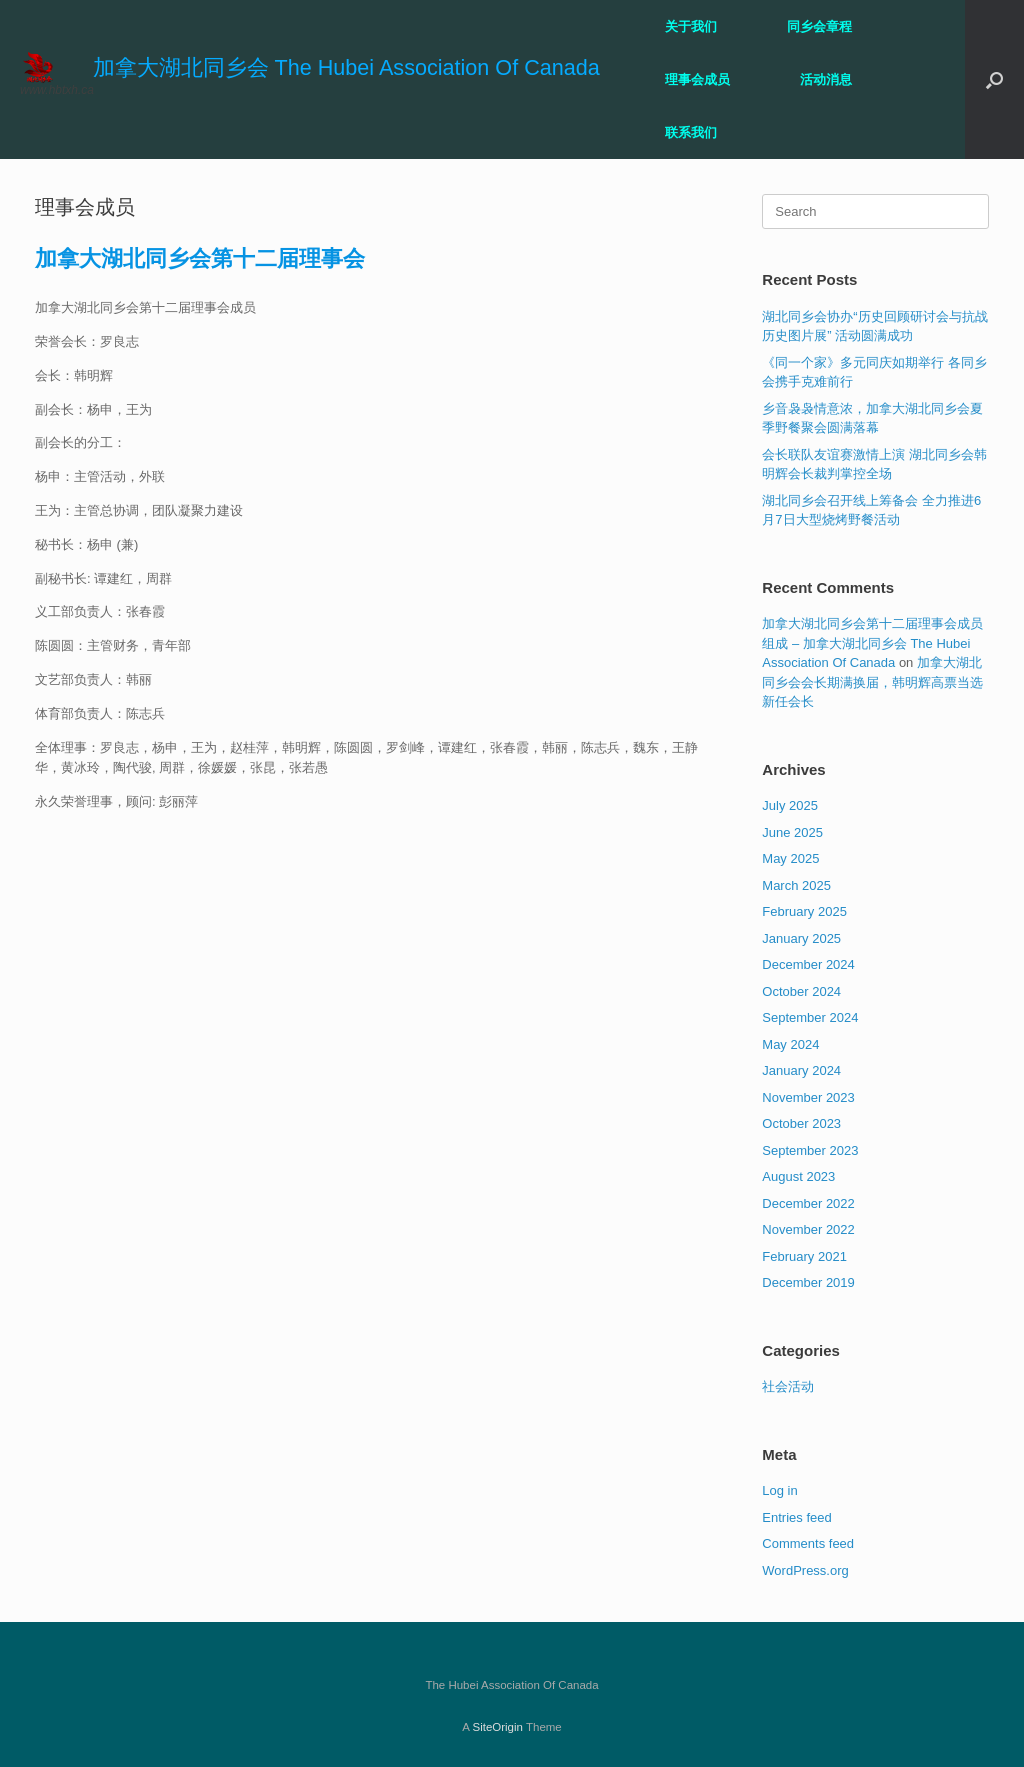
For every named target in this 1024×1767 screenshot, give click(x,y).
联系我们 (691, 132)
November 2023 (808, 1097)
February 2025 (804, 911)
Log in (779, 1490)
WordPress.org (805, 1570)
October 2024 (801, 991)
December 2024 (808, 964)
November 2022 (808, 1229)
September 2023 (810, 1150)
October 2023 (801, 1123)
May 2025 (790, 858)
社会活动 (788, 1386)
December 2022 (808, 1203)
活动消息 (826, 79)
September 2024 (810, 1017)
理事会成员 (697, 79)
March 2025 (796, 885)
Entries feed (796, 1517)
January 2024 (801, 1070)
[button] (994, 79)
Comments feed (808, 1543)
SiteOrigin (497, 1727)
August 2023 (798, 1176)
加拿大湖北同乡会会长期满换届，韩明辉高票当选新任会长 (872, 682)
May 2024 (790, 1044)
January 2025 (801, 938)
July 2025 (790, 805)
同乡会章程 (819, 26)
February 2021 (804, 1256)
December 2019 (808, 1282)
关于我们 (691, 26)
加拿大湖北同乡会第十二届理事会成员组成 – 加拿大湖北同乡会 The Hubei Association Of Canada (872, 643)
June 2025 (792, 832)
